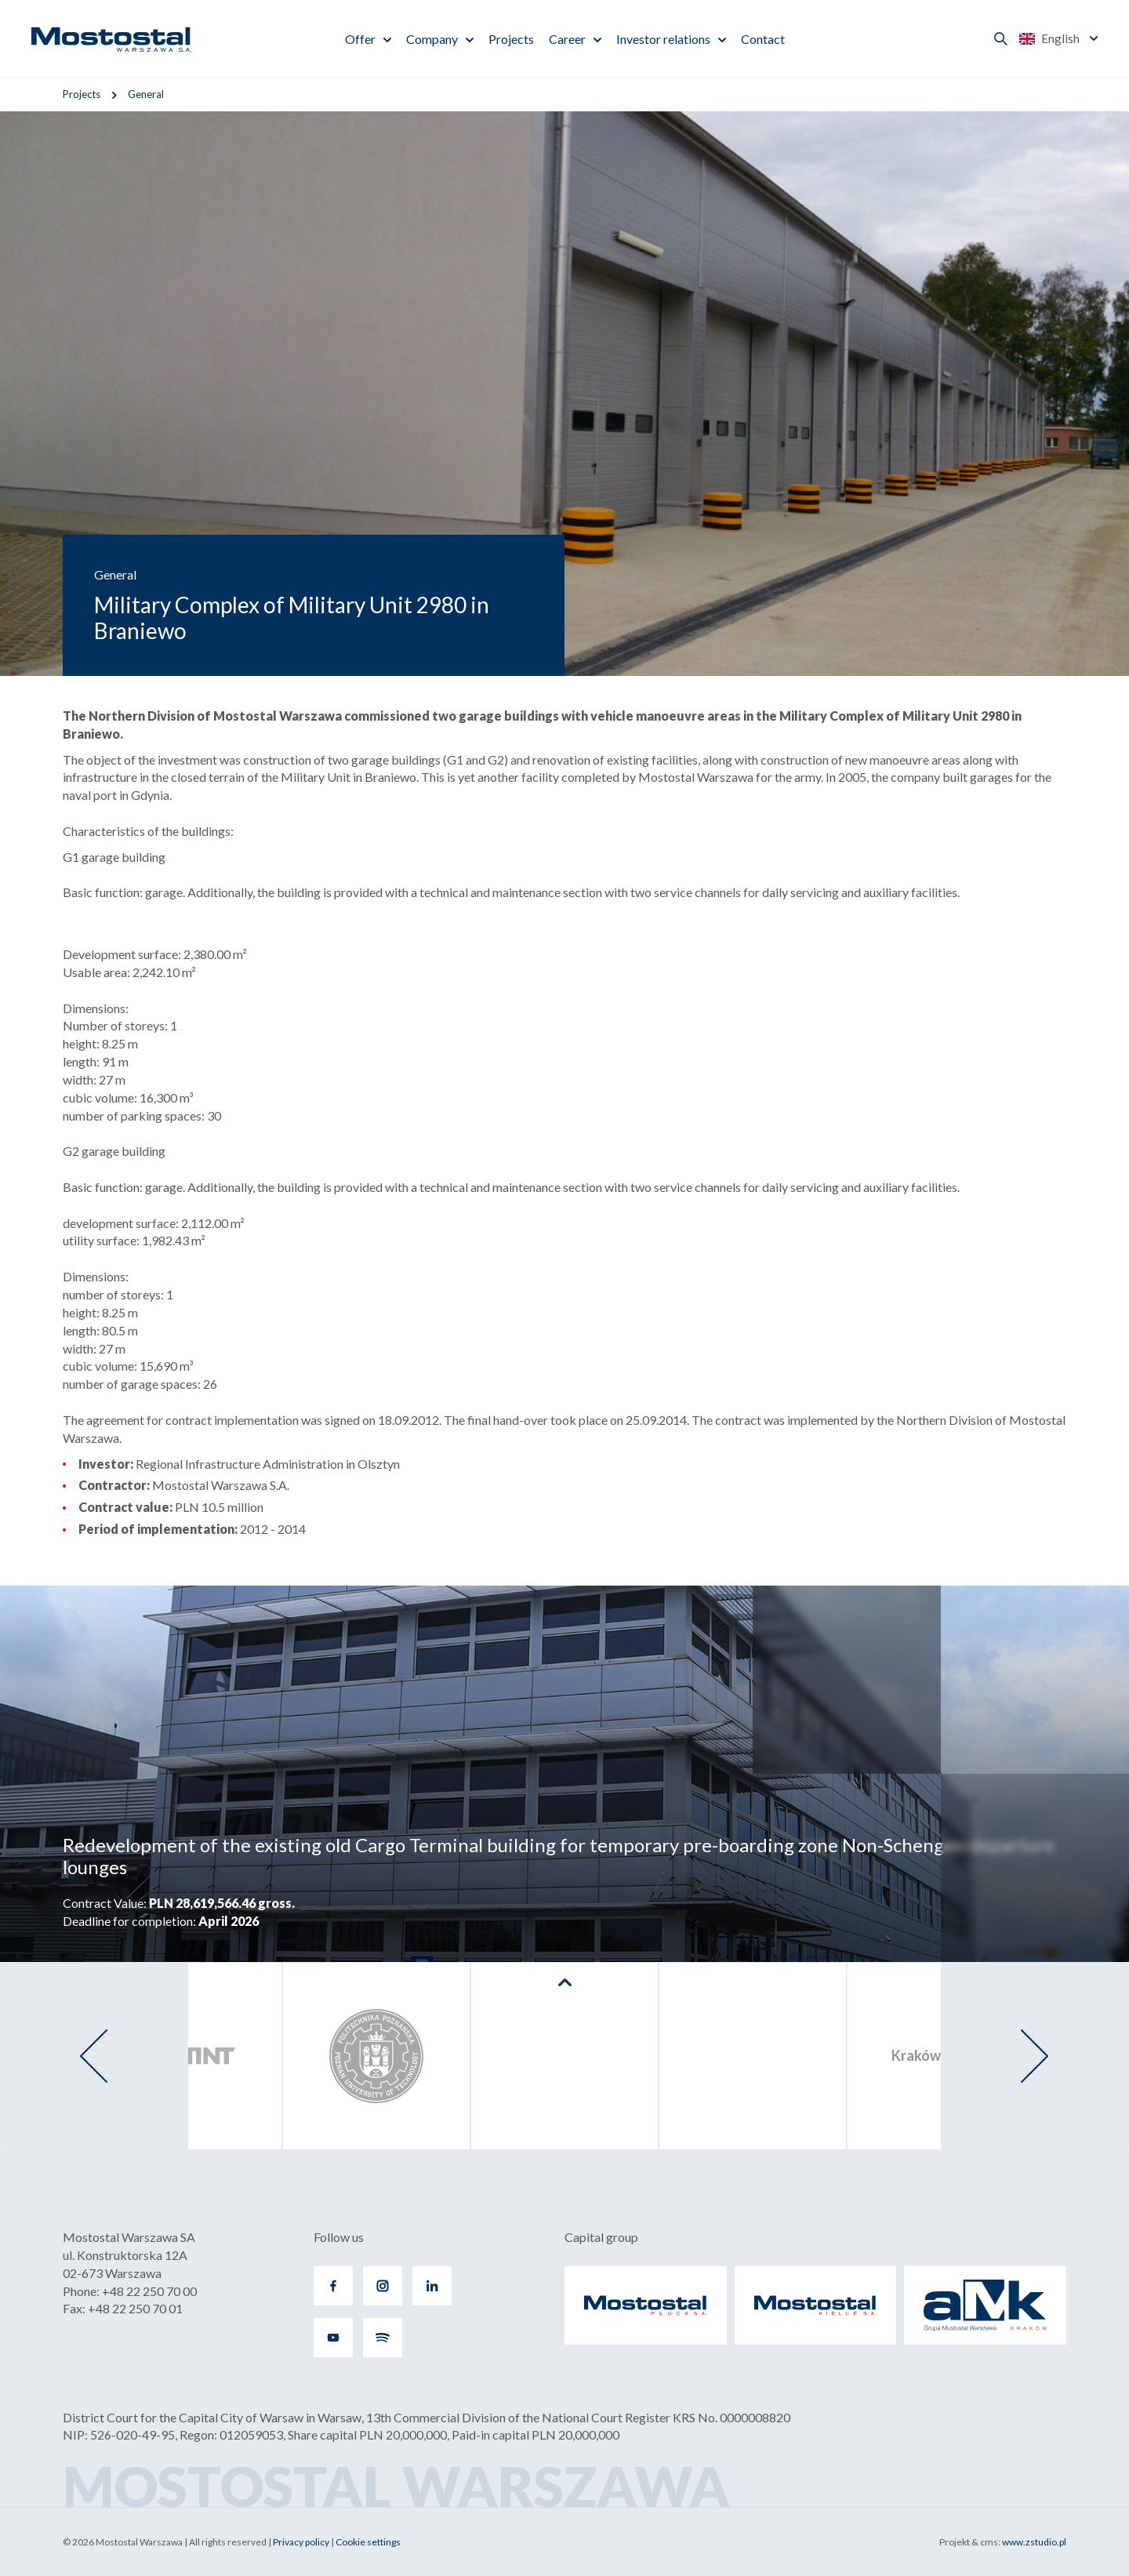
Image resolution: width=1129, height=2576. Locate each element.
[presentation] (94, 2056)
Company (432, 38)
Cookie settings (368, 2542)
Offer (360, 38)
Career (567, 38)
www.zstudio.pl (1034, 2542)
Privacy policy (301, 2542)
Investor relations (663, 38)
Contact (763, 38)
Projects (511, 38)
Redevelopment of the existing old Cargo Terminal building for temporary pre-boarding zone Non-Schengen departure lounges (559, 1856)
